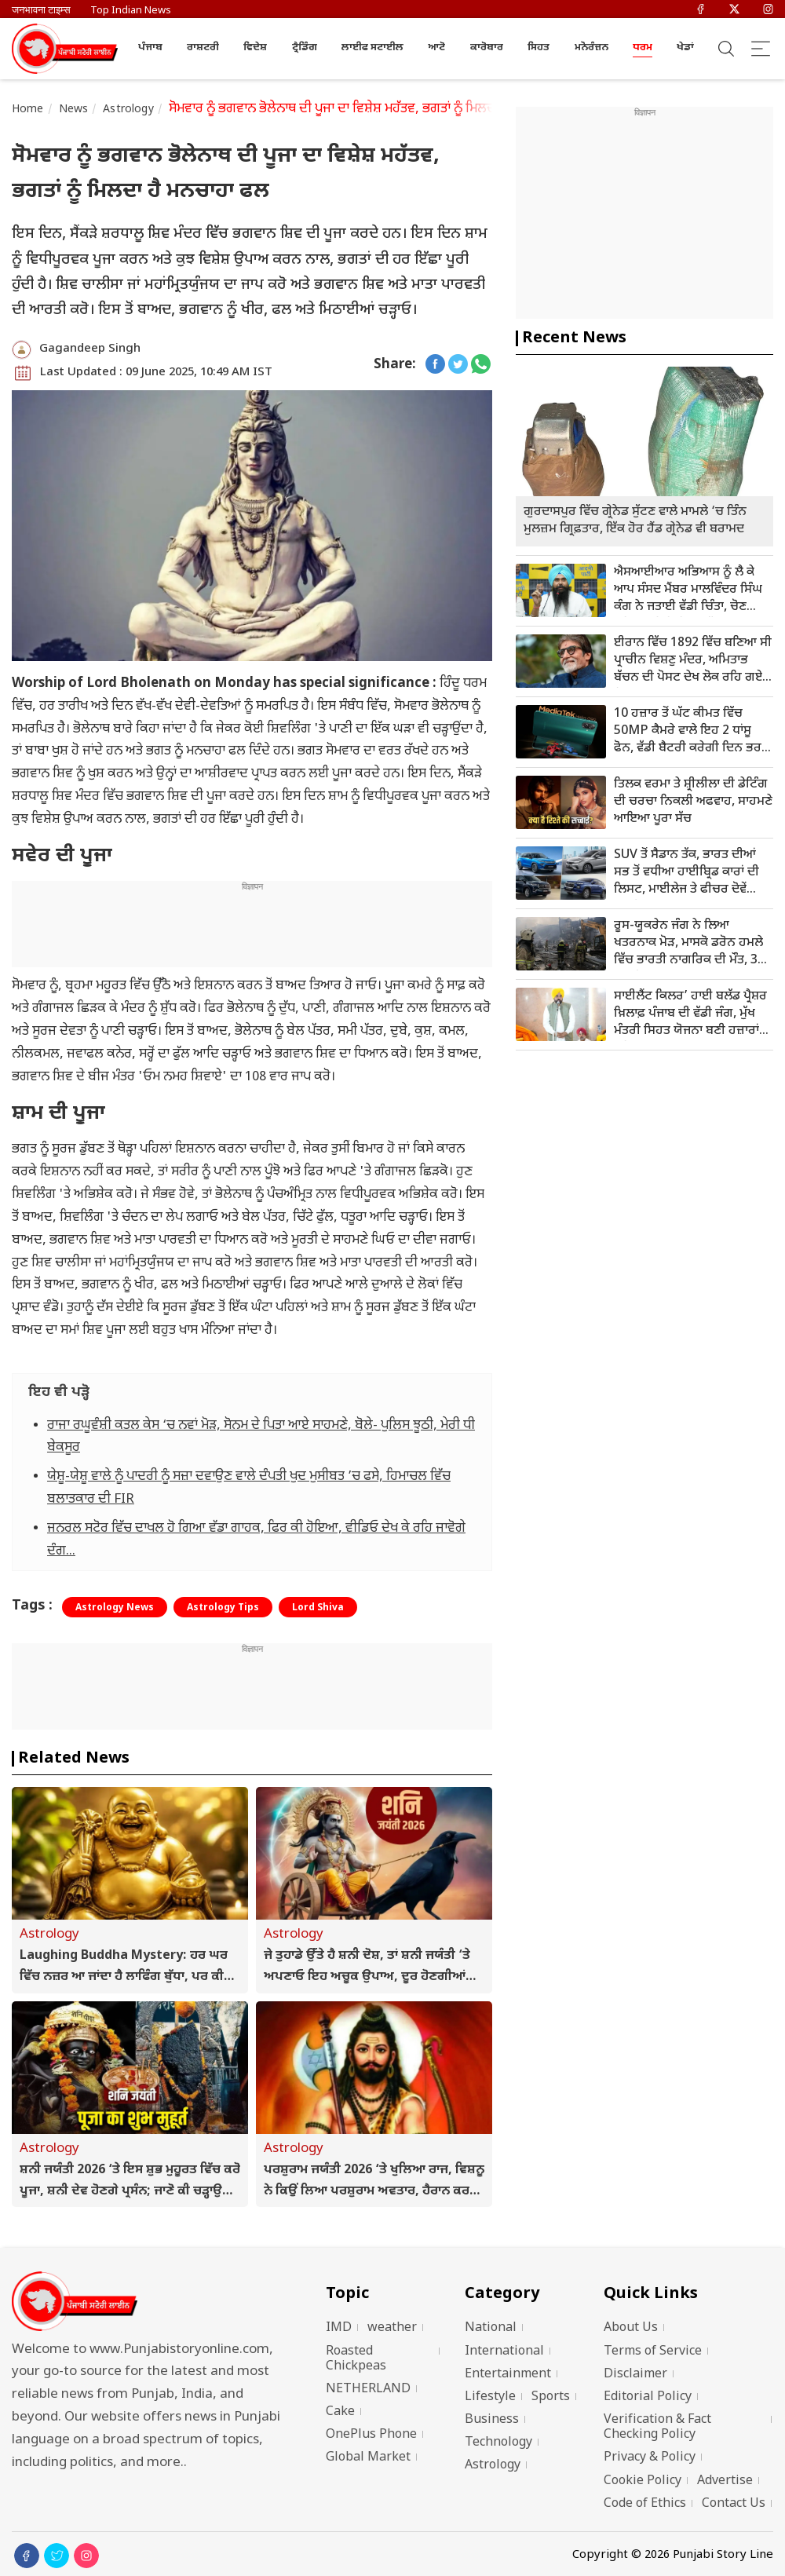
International (504, 2352)
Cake (340, 2412)
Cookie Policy (642, 2481)
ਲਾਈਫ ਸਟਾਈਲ (372, 47)
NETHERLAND (368, 2389)
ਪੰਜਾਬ (150, 47)
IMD (339, 2328)
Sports (550, 2397)
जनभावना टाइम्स (41, 10)
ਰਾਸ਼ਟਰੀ (203, 47)
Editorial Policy (648, 2397)
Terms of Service (653, 2352)
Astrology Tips (223, 1608)
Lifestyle (490, 2397)
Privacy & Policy (650, 2458)
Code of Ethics (645, 2504)
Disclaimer (635, 2374)
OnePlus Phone (371, 2435)
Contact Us (733, 2504)
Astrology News (114, 1608)
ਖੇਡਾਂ (685, 47)
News (74, 109)
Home (28, 109)
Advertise (725, 2481)
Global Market (368, 2458)
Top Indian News (130, 10)
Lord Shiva (318, 1608)
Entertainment (508, 2374)
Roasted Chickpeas (356, 2359)
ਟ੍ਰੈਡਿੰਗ (304, 47)
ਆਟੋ (436, 47)
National (491, 2328)
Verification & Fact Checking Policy (657, 2427)
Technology (498, 2443)
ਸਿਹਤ (539, 47)
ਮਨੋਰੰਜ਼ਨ (591, 47)
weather (392, 2328)
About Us (631, 2328)
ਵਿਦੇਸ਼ (255, 47)
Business (492, 2420)
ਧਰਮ (642, 47)
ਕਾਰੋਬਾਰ (486, 47)
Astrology (128, 109)
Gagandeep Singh (90, 349)
